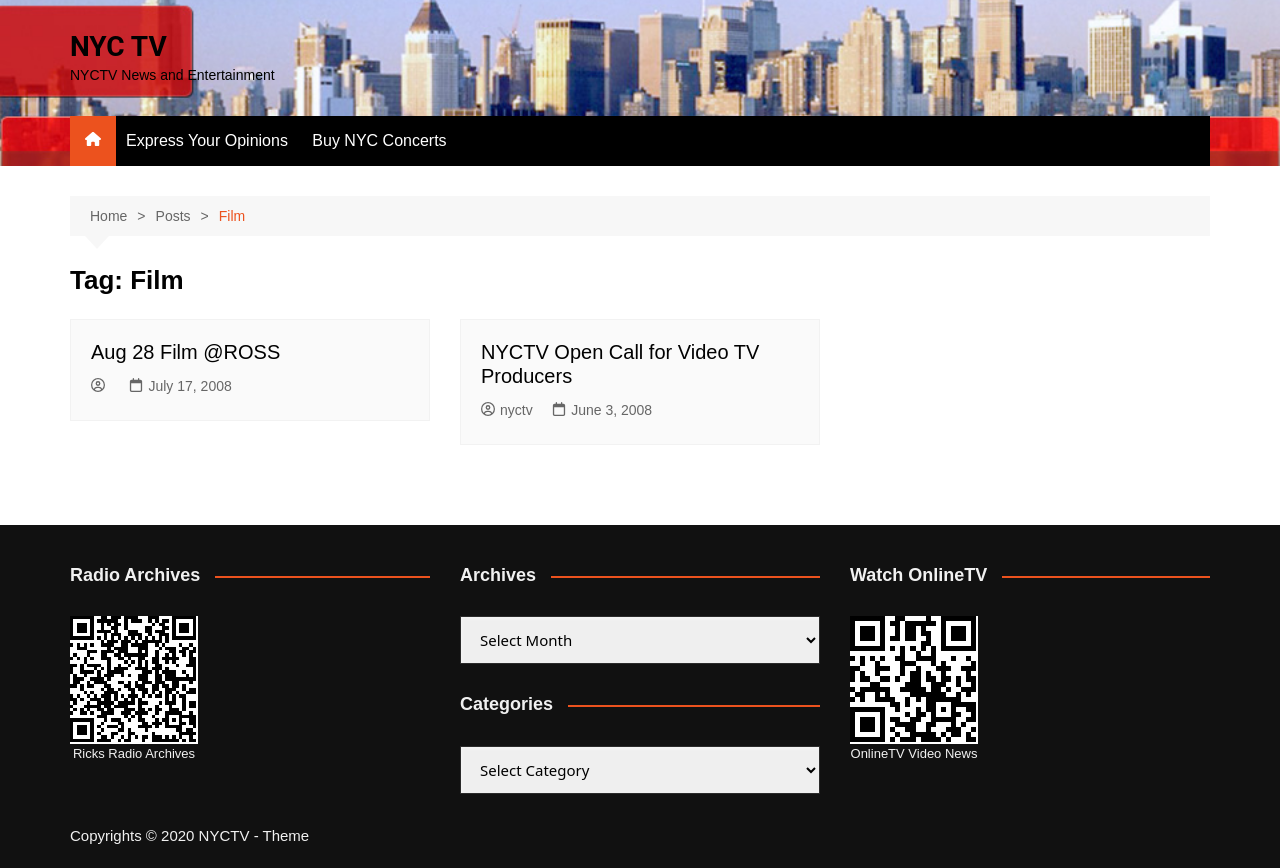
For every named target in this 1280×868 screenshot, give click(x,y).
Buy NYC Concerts (379, 140)
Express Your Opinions (207, 140)
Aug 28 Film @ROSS (185, 352)
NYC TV (118, 46)
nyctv (507, 410)
